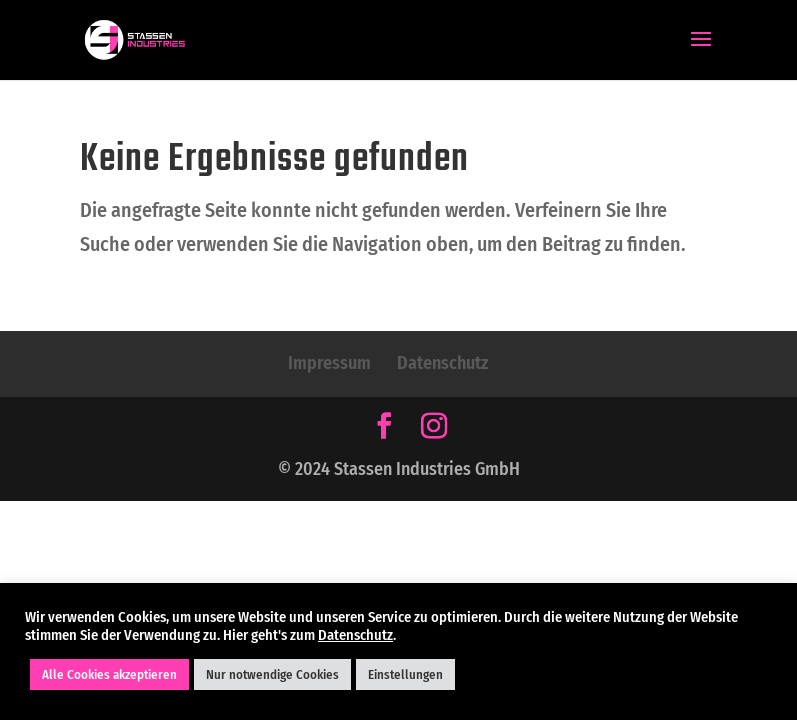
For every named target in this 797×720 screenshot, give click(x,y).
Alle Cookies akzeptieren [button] (109, 674)
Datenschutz (442, 363)
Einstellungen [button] (405, 674)
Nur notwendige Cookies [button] (272, 674)
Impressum (329, 363)
